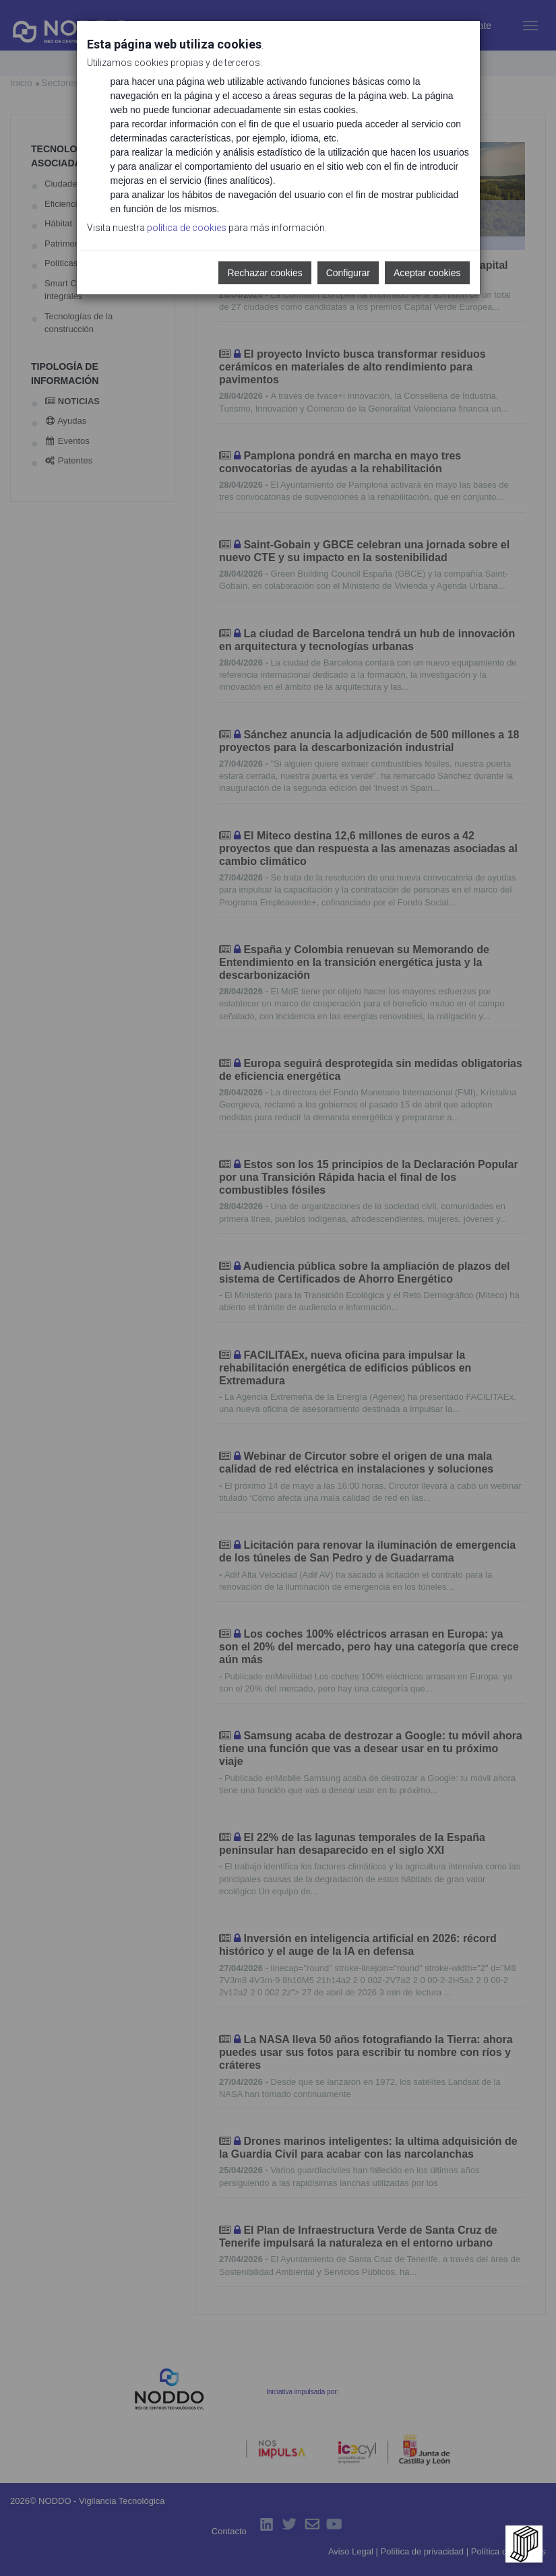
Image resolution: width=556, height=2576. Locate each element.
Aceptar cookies (427, 272)
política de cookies (186, 227)
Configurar (348, 272)
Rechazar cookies (264, 272)
